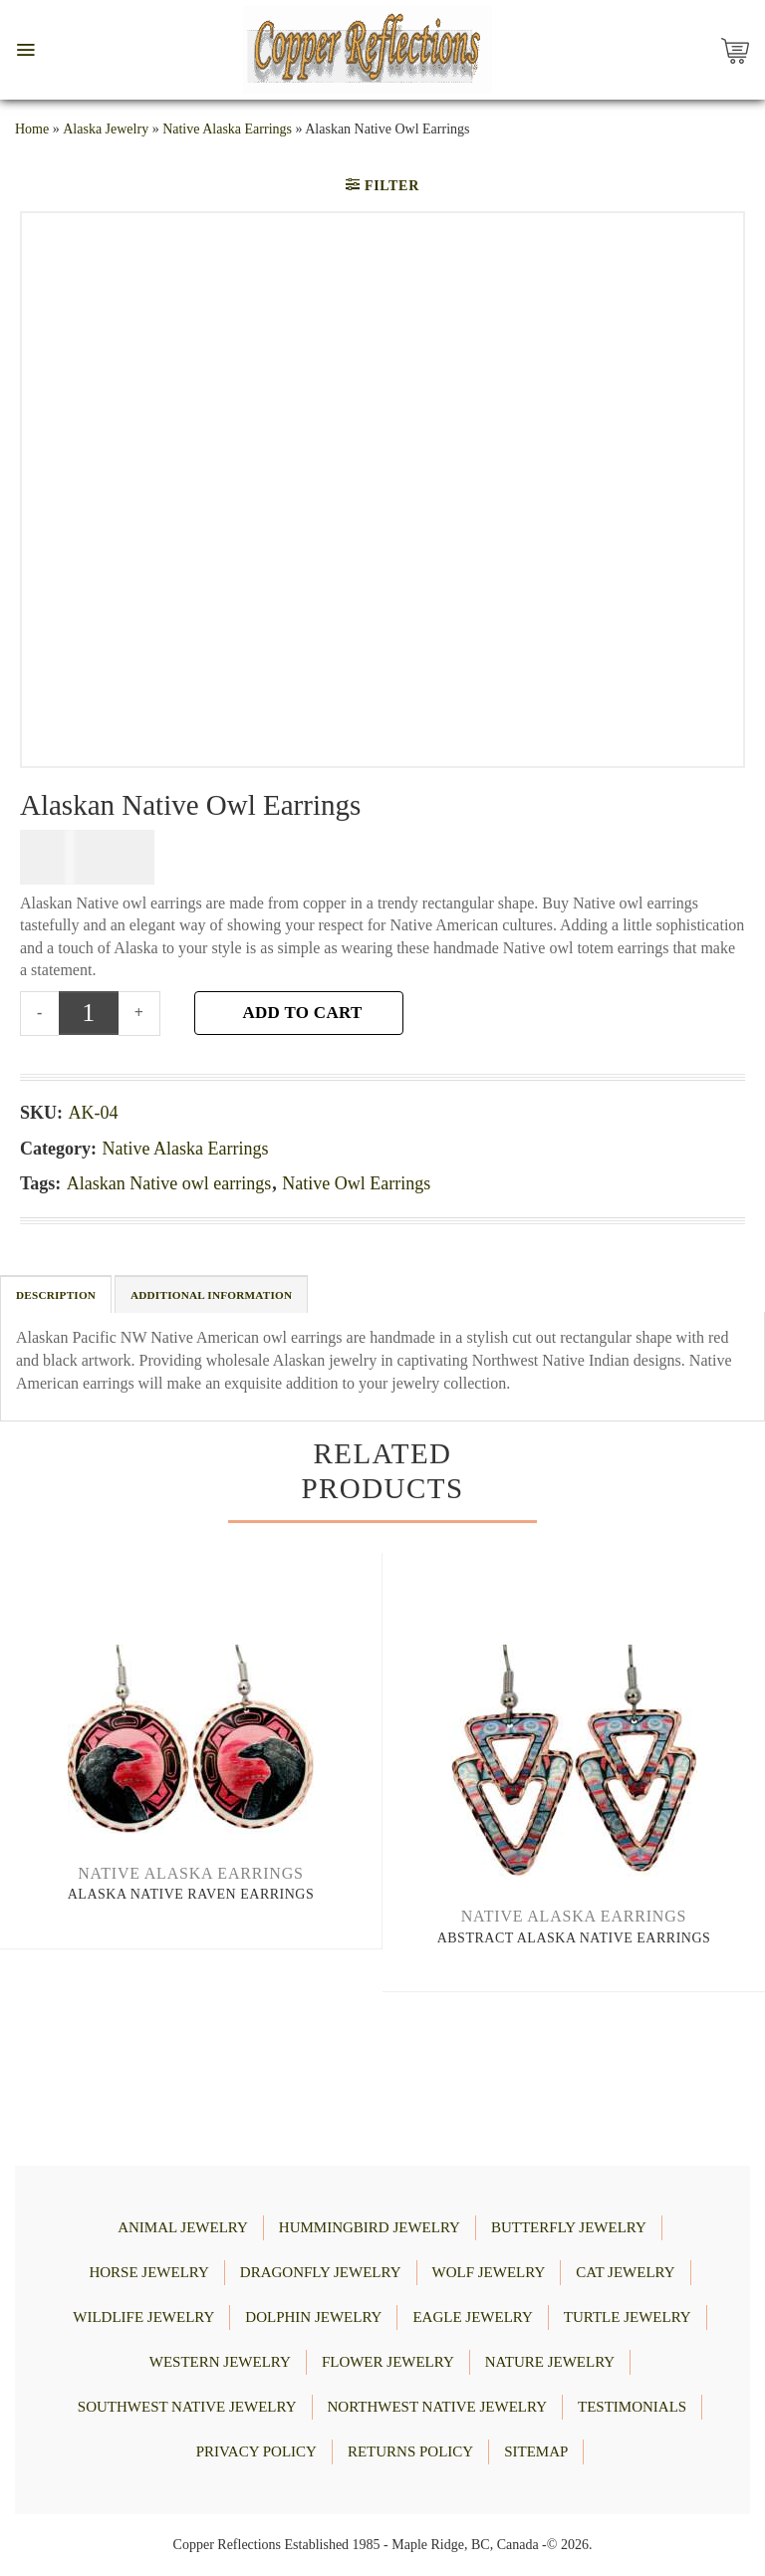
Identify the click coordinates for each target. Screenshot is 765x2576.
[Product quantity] (89, 1013)
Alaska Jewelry (105, 129)
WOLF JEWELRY (489, 2272)
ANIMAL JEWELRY (183, 2227)
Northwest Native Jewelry (437, 2407)
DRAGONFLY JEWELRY (320, 2272)
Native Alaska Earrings (227, 129)
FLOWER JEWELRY (388, 2362)
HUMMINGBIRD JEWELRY (369, 2227)
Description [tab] (56, 1295)
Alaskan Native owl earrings (169, 1183)
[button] (25, 50)
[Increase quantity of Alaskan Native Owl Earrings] (140, 1013)
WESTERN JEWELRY (220, 2362)
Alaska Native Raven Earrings (191, 1894)
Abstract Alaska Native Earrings (574, 1938)
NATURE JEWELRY (550, 2362)
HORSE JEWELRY (148, 2272)
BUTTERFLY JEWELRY (568, 2227)
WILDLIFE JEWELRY (143, 2317)
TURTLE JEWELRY (627, 2317)
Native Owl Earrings (356, 1183)
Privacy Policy (256, 2451)
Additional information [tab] (211, 1295)
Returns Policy (410, 2451)
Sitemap (536, 2451)
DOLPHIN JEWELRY (313, 2317)
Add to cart (302, 1012)
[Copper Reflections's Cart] (740, 50)
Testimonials (632, 2407)
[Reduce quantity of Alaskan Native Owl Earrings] (39, 1013)
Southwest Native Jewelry (187, 2407)
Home (32, 129)
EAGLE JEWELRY (472, 2317)
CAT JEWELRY (625, 2272)
